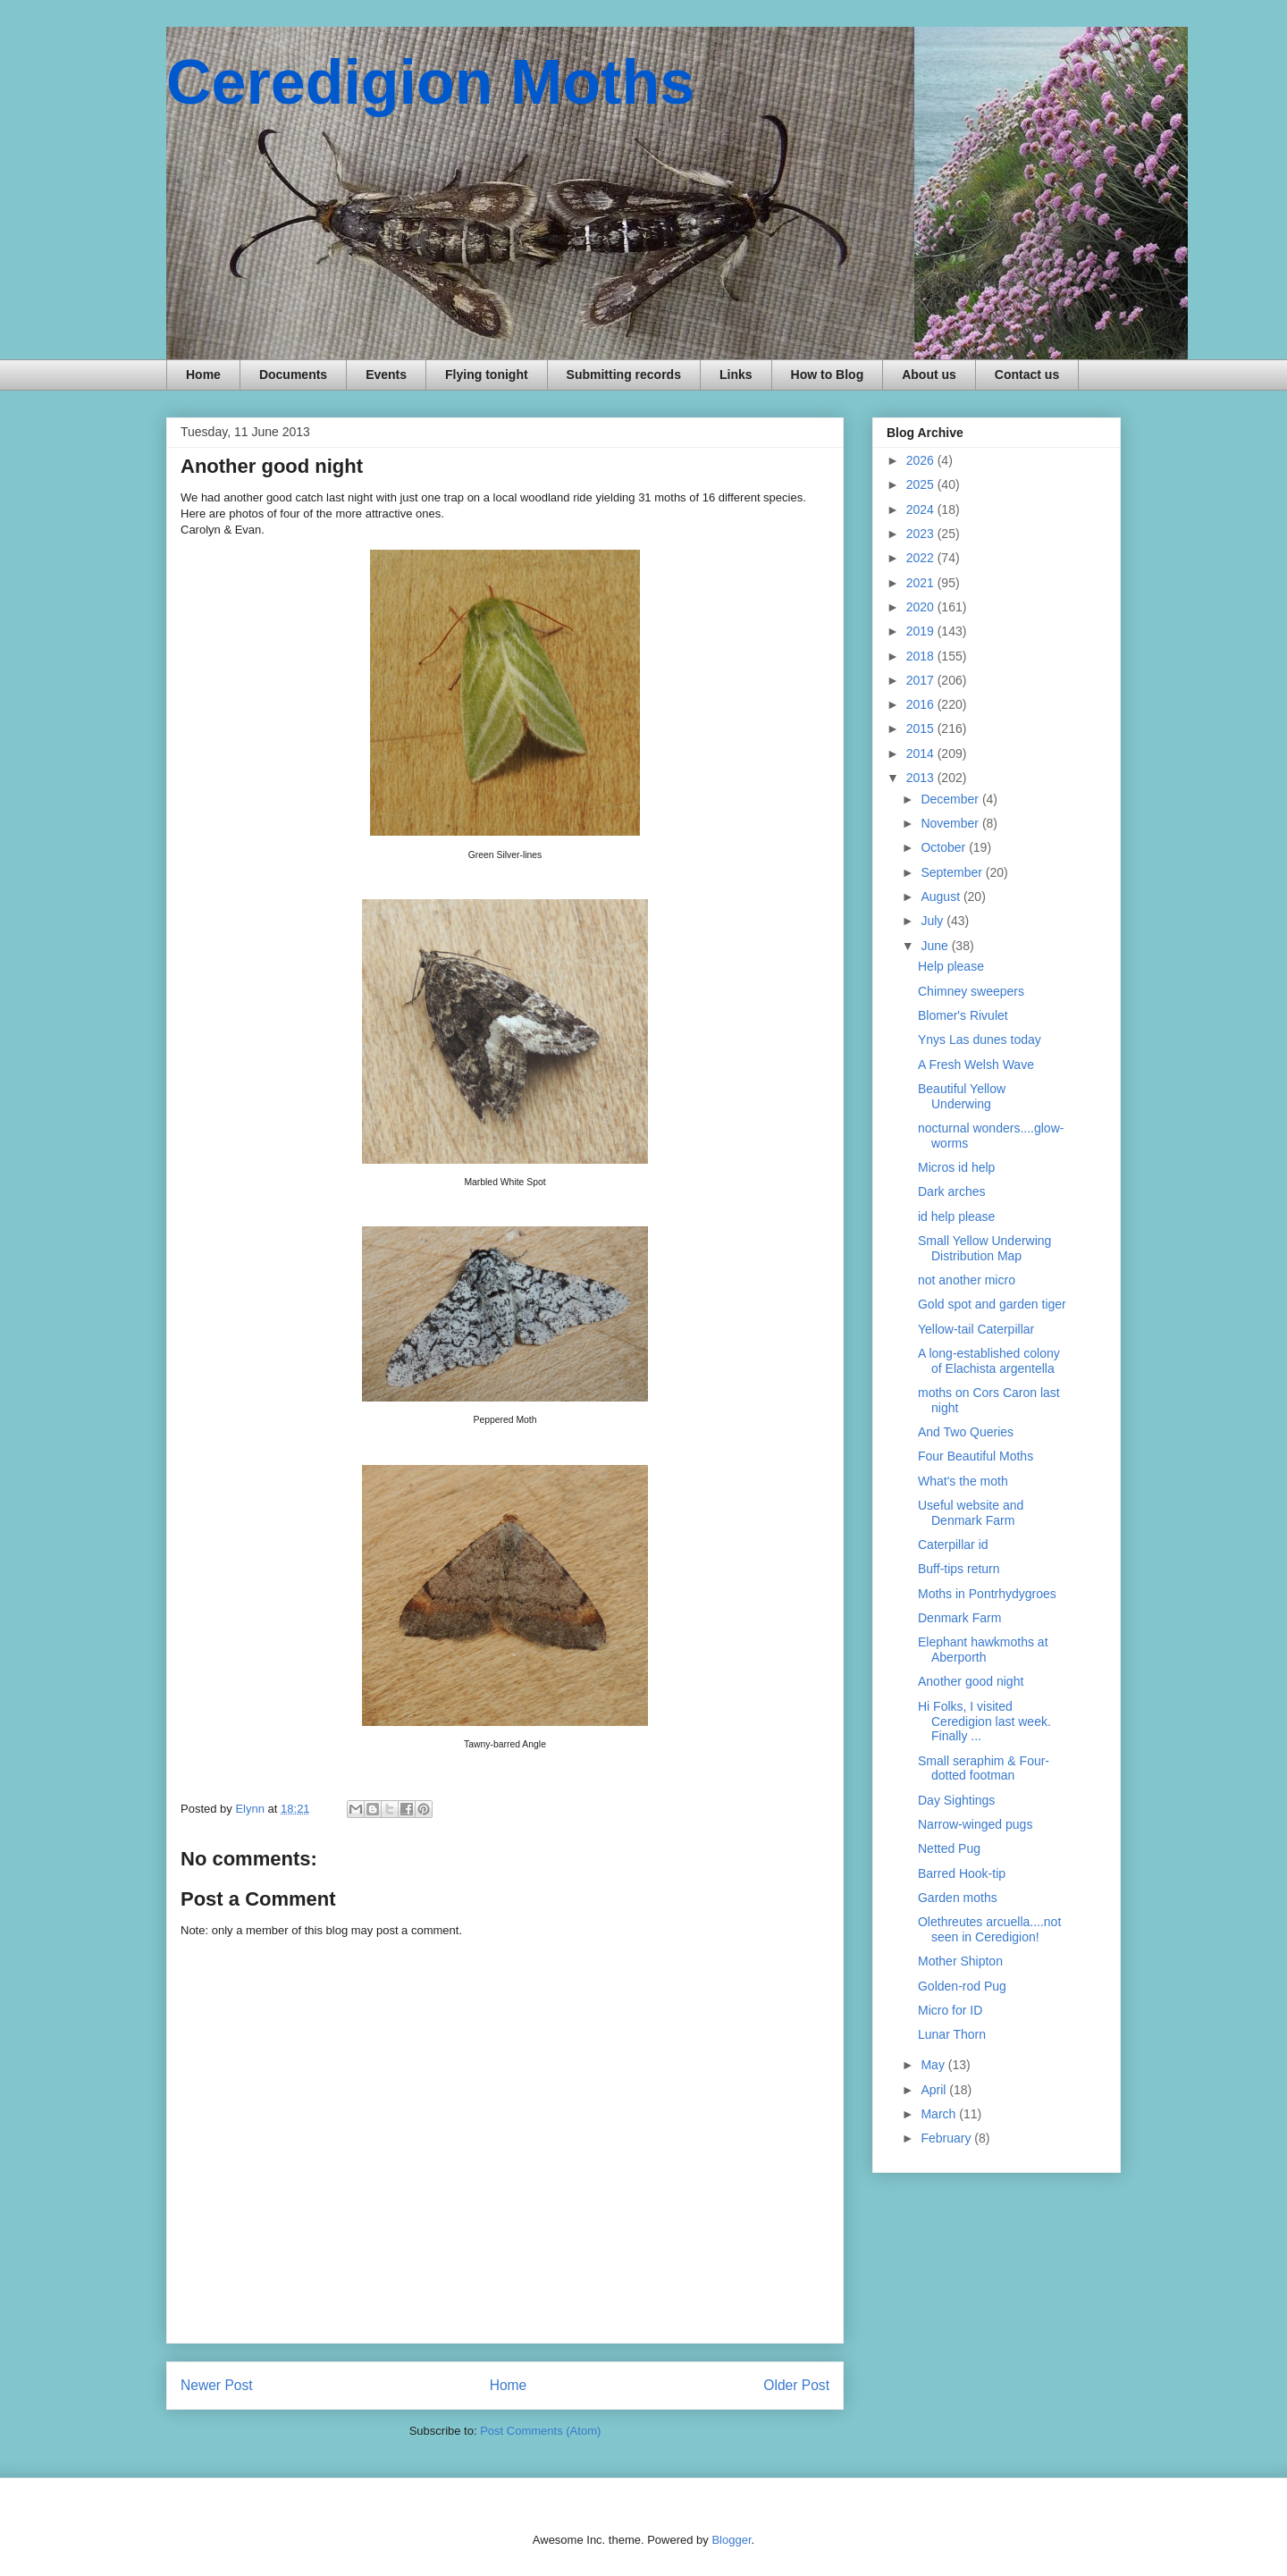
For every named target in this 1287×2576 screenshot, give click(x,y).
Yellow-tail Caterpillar (976, 1329)
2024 (922, 509)
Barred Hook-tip (961, 1873)
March (940, 2114)
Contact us (1027, 374)
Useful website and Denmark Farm (970, 1513)
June (936, 946)
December (951, 799)
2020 (922, 607)
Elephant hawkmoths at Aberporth (983, 1649)
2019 (922, 631)
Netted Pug (949, 1848)
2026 (922, 460)
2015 (922, 728)
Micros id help (956, 1167)
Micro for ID (950, 2010)
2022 (922, 558)
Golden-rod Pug (962, 1986)
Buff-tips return (959, 1569)
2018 (922, 656)
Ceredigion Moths (430, 82)
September (953, 872)
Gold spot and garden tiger (992, 1304)
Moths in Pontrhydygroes (987, 1594)
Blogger (731, 2540)
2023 (922, 533)
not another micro (966, 1280)
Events (386, 374)
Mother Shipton (960, 1961)
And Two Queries (966, 1432)
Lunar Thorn (952, 2034)
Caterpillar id (953, 1544)
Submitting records (624, 374)
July (933, 920)
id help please (956, 1216)
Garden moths (957, 1897)
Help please (951, 966)
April (935, 2090)
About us (929, 374)
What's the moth (963, 1481)
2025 (922, 484)
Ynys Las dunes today (979, 1039)
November (951, 823)
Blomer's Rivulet (963, 1015)
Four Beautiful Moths (975, 1456)
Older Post (796, 2385)
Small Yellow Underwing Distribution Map (984, 1248)
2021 (922, 583)
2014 (922, 753)
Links (736, 374)
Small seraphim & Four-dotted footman (983, 1768)
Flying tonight (486, 374)
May (934, 2065)
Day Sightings (956, 1800)
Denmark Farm (959, 1618)
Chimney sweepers (971, 991)
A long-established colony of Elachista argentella (989, 1361)
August (942, 896)
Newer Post (217, 2385)
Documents (293, 374)
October (945, 847)
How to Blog (827, 374)
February (947, 2138)
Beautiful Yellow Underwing (961, 1096)
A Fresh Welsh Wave (976, 1064)
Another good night (970, 1681)
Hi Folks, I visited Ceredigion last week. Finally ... (984, 1721)
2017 (922, 680)
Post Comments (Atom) (540, 2430)
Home (203, 374)
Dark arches (951, 1191)
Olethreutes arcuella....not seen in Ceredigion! (989, 1929)
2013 (922, 777)
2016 (922, 704)
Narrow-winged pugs (975, 1824)
